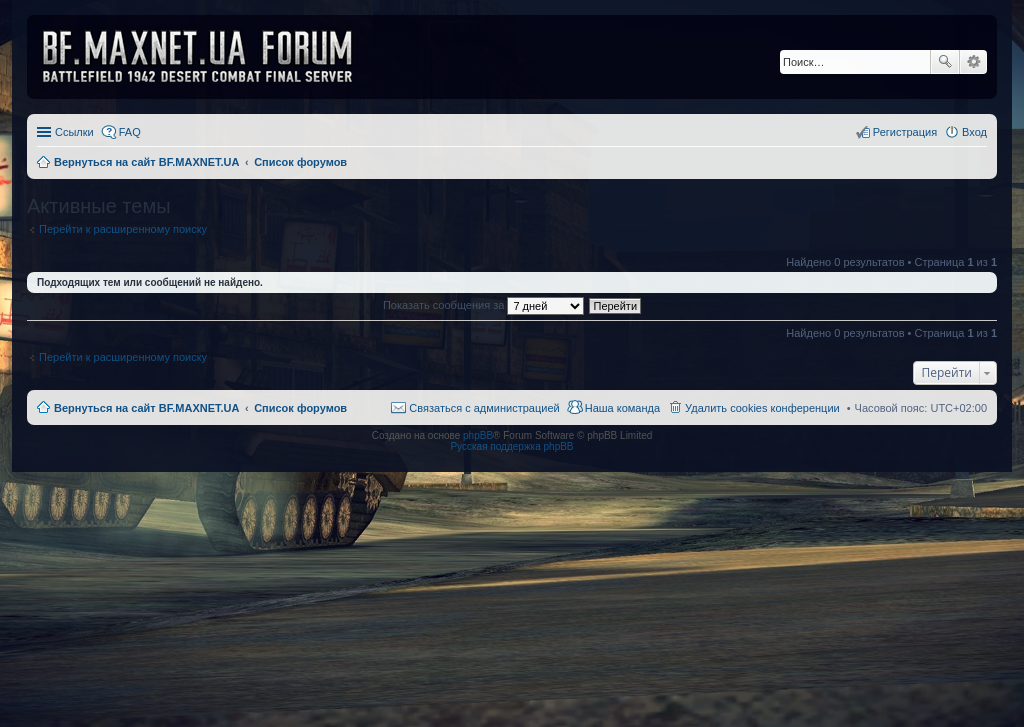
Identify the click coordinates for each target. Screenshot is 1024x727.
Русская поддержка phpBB (511, 446)
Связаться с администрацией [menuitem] (484, 408)
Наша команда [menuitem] (622, 408)
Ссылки (74, 132)
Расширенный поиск (973, 62)
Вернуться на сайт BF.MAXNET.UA (146, 408)
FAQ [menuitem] (130, 132)
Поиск (945, 62)
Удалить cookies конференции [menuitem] (762, 408)
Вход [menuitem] (974, 132)
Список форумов (300, 408)
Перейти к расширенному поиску (123, 229)
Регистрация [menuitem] (905, 132)
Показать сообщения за (483, 305)
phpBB (478, 435)
